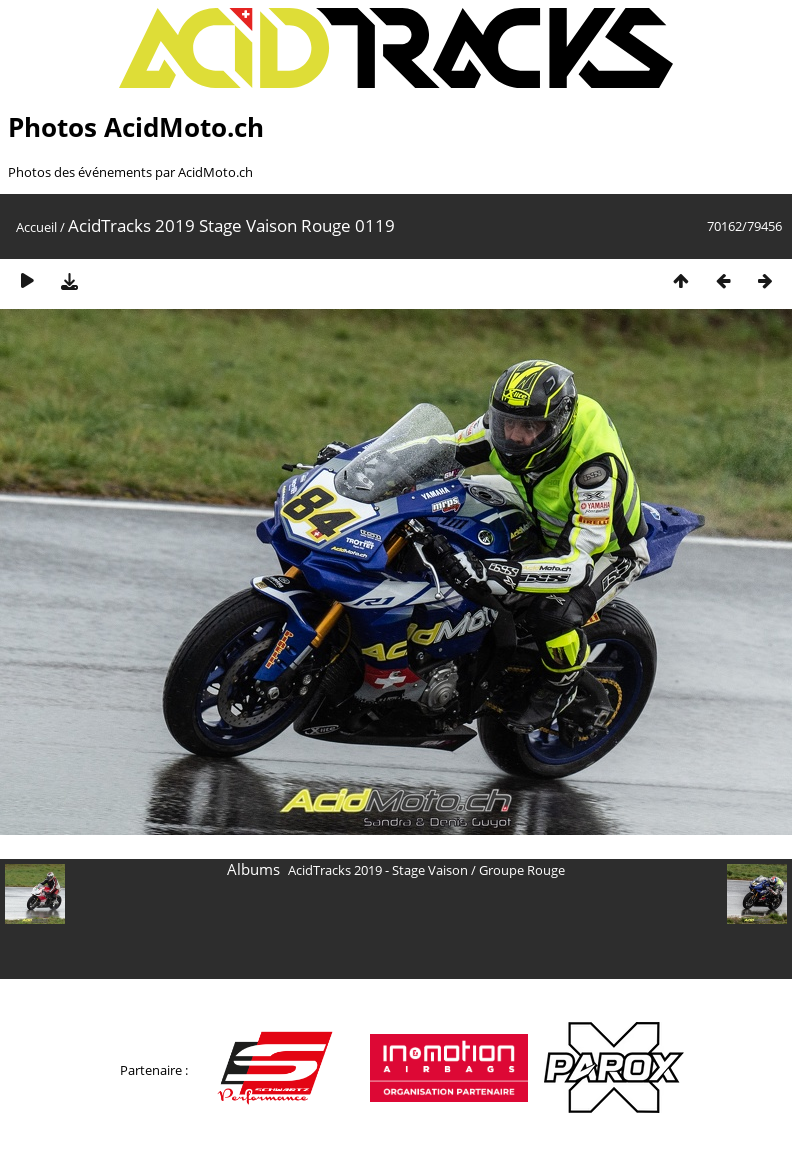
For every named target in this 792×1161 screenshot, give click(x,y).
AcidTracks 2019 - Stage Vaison (378, 870)
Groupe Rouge (522, 870)
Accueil (36, 227)
